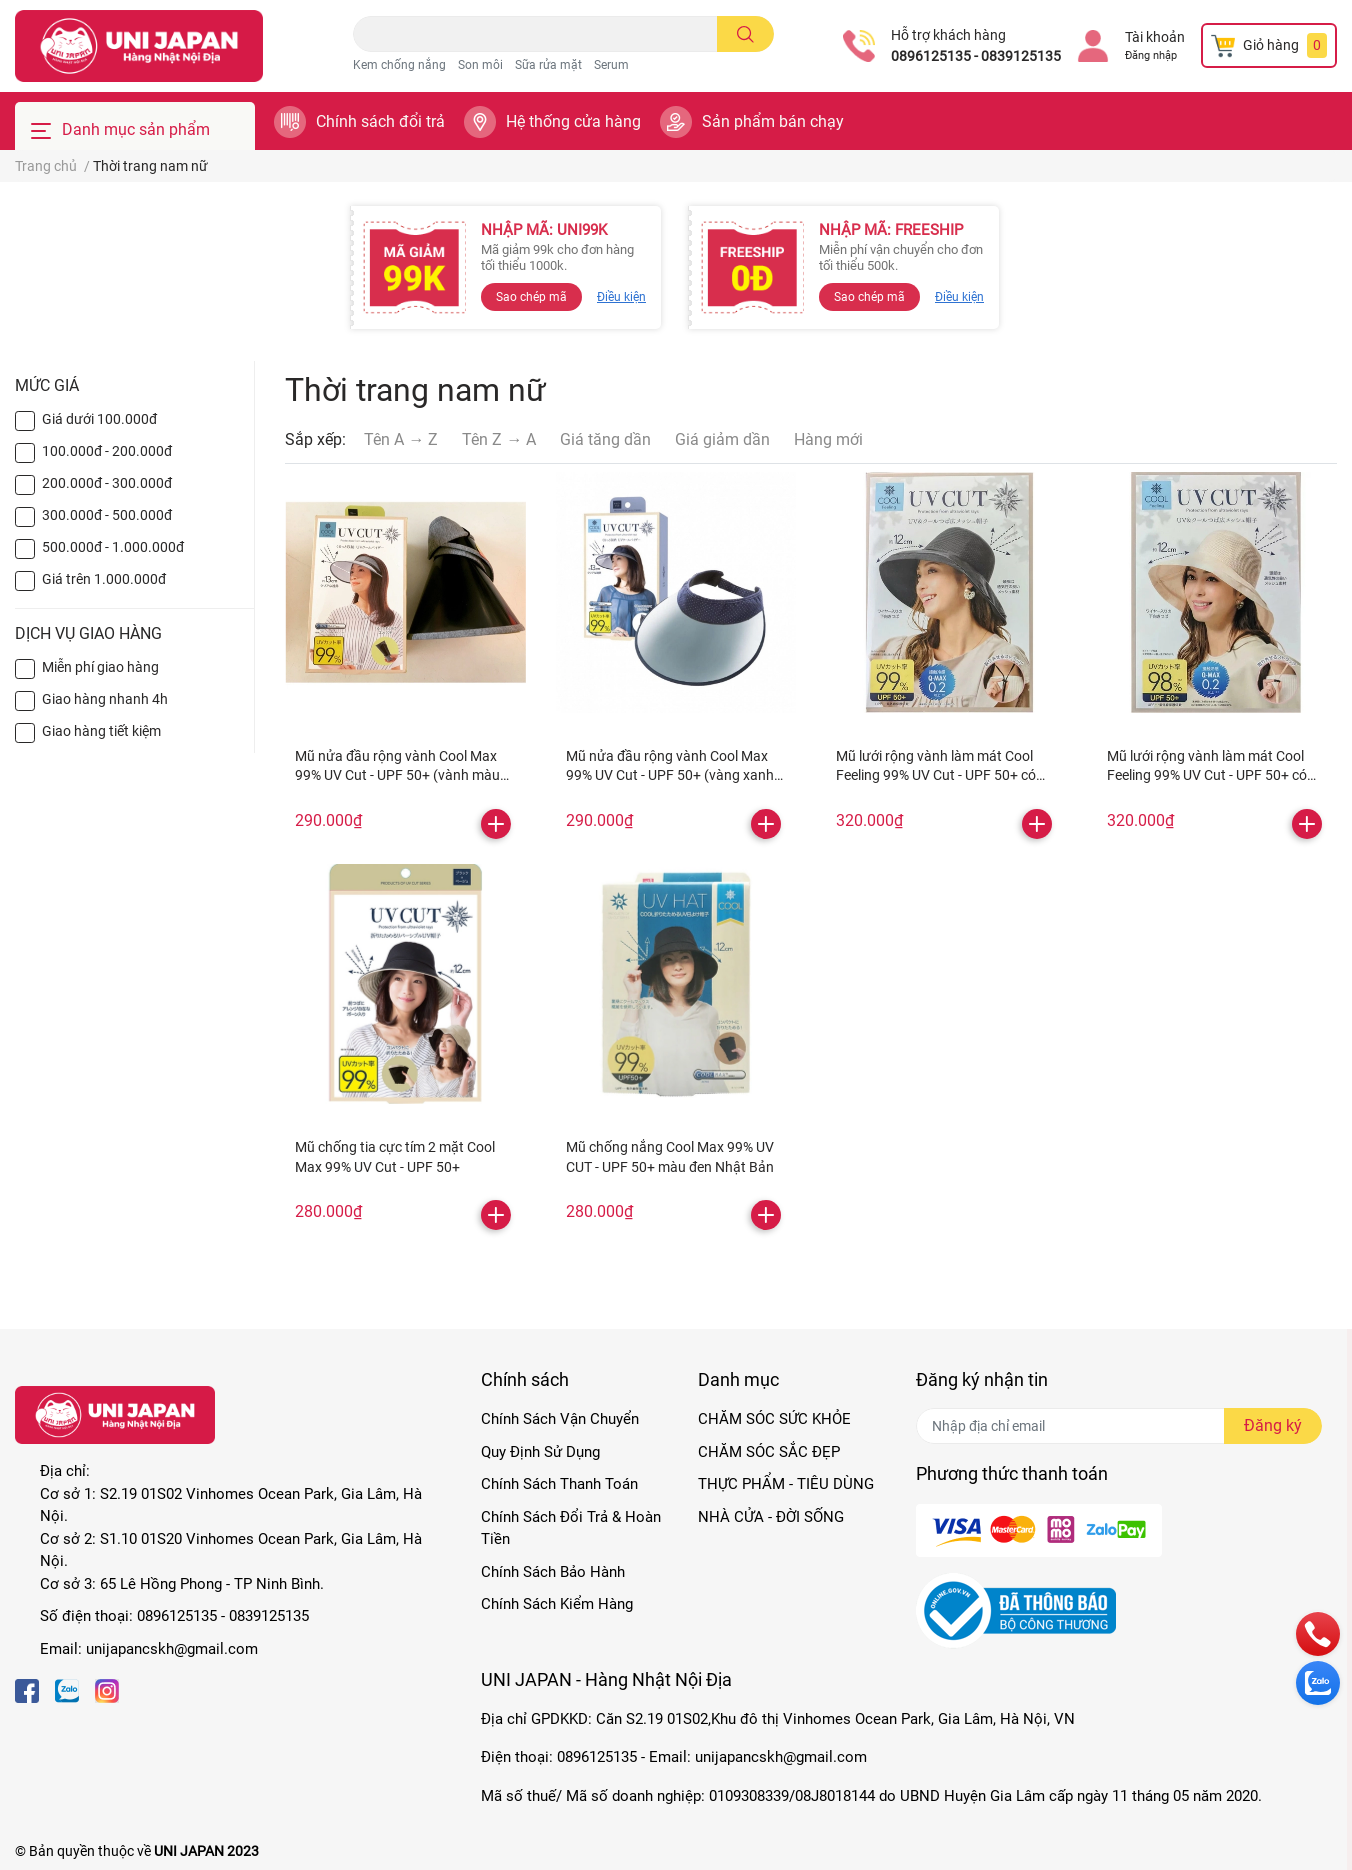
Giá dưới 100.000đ (99, 419)
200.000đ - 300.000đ (107, 483)
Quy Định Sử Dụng (540, 1452)
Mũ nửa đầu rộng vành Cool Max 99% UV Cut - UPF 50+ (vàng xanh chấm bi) (670, 775)
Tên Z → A (499, 439)
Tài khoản (1155, 37)
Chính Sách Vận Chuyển (560, 1419)
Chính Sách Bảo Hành (553, 1572)
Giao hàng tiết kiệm (101, 731)
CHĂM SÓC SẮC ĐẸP (769, 1452)
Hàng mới (828, 439)
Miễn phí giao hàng (100, 667)
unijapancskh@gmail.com (172, 1649)
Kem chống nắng (399, 65)
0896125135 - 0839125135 (976, 56)
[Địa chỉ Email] (1119, 1426)
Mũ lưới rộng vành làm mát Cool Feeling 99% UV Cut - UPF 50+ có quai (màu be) (1207, 775)
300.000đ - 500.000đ (107, 515)
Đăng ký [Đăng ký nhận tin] (1273, 1425)
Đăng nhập (1151, 55)
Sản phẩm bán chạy (773, 121)
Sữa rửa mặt (548, 65)
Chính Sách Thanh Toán (559, 1484)
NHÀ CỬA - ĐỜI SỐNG (771, 1517)
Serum (611, 65)
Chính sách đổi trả (380, 121)
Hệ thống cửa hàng (573, 121)
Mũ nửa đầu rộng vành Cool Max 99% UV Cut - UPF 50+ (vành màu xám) (397, 775)
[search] (745, 34)
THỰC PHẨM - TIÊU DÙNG (786, 1484)
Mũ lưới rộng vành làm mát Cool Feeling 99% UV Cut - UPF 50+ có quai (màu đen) (936, 775)
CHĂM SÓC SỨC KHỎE (774, 1419)
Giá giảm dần (722, 439)
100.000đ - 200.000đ (107, 451)
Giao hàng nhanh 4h (105, 699)
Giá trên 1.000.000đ (104, 579)
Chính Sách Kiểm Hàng (557, 1604)
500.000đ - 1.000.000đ (113, 547)
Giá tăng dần (605, 439)
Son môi (480, 65)
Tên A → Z (401, 439)
